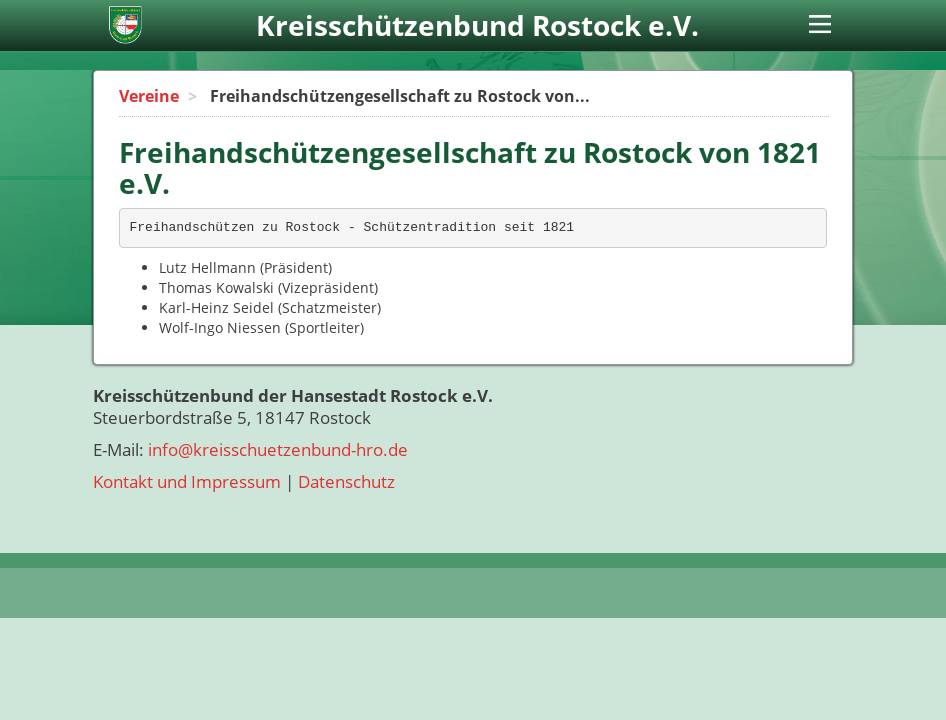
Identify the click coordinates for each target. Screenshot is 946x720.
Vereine (149, 96)
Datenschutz (346, 481)
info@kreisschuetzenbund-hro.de (278, 449)
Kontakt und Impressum (187, 481)
